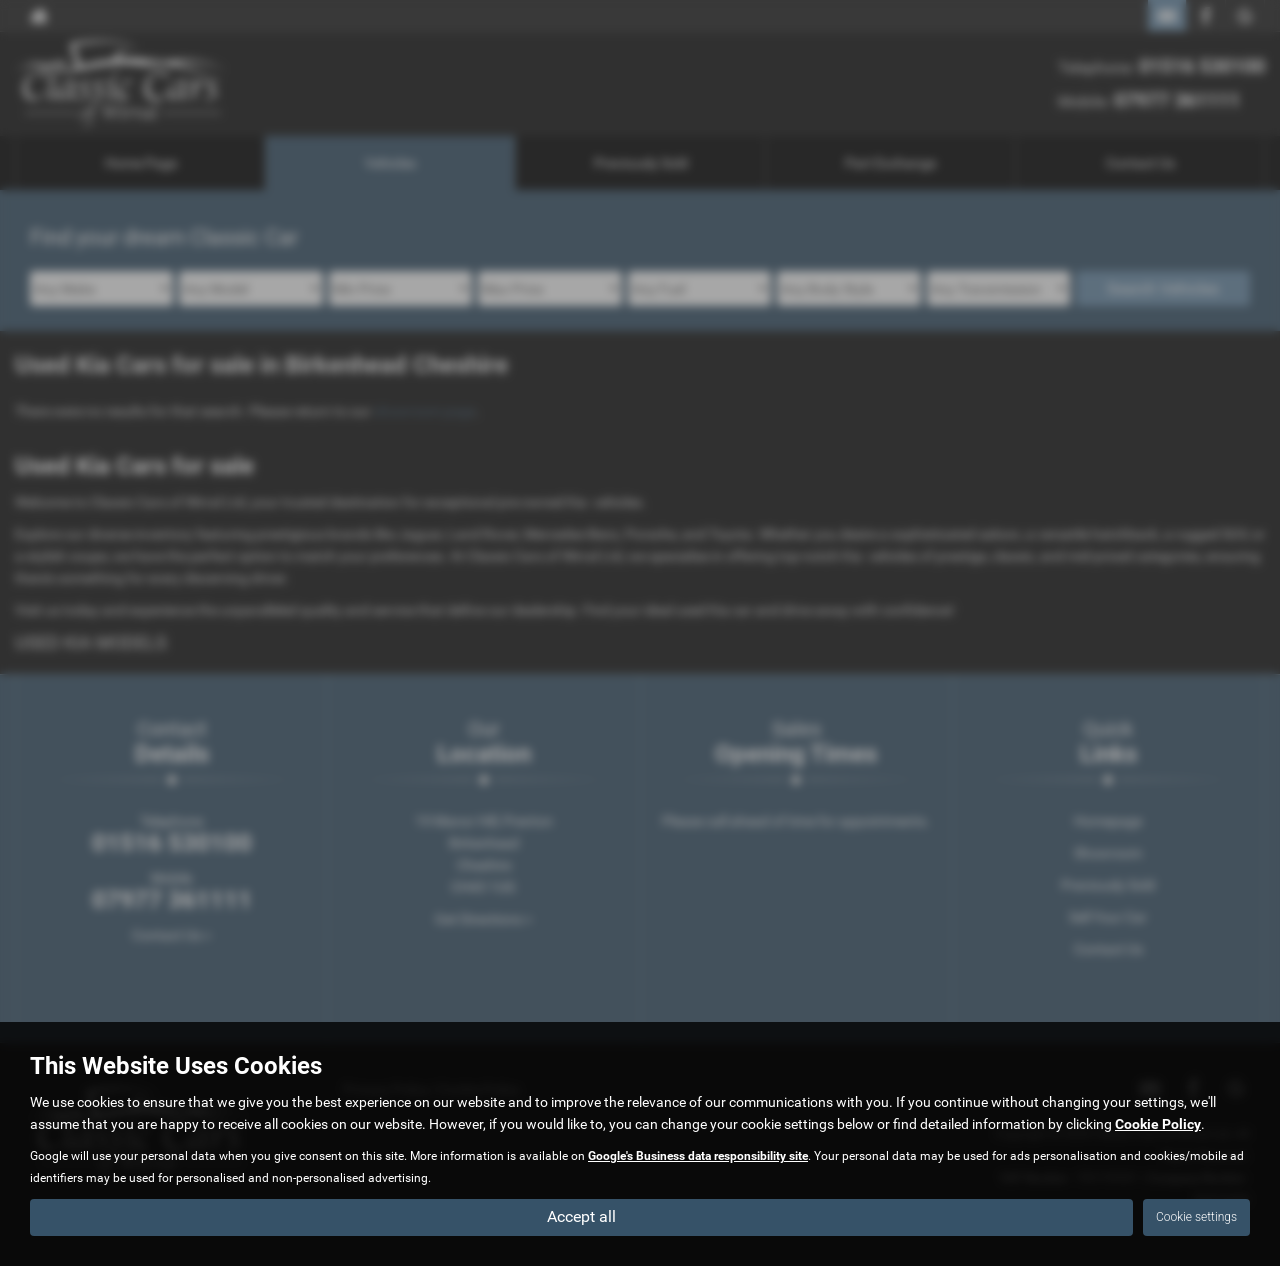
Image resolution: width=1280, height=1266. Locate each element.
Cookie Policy (1158, 1124)
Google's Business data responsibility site (698, 1156)
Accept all (581, 1216)
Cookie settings (1196, 1217)
